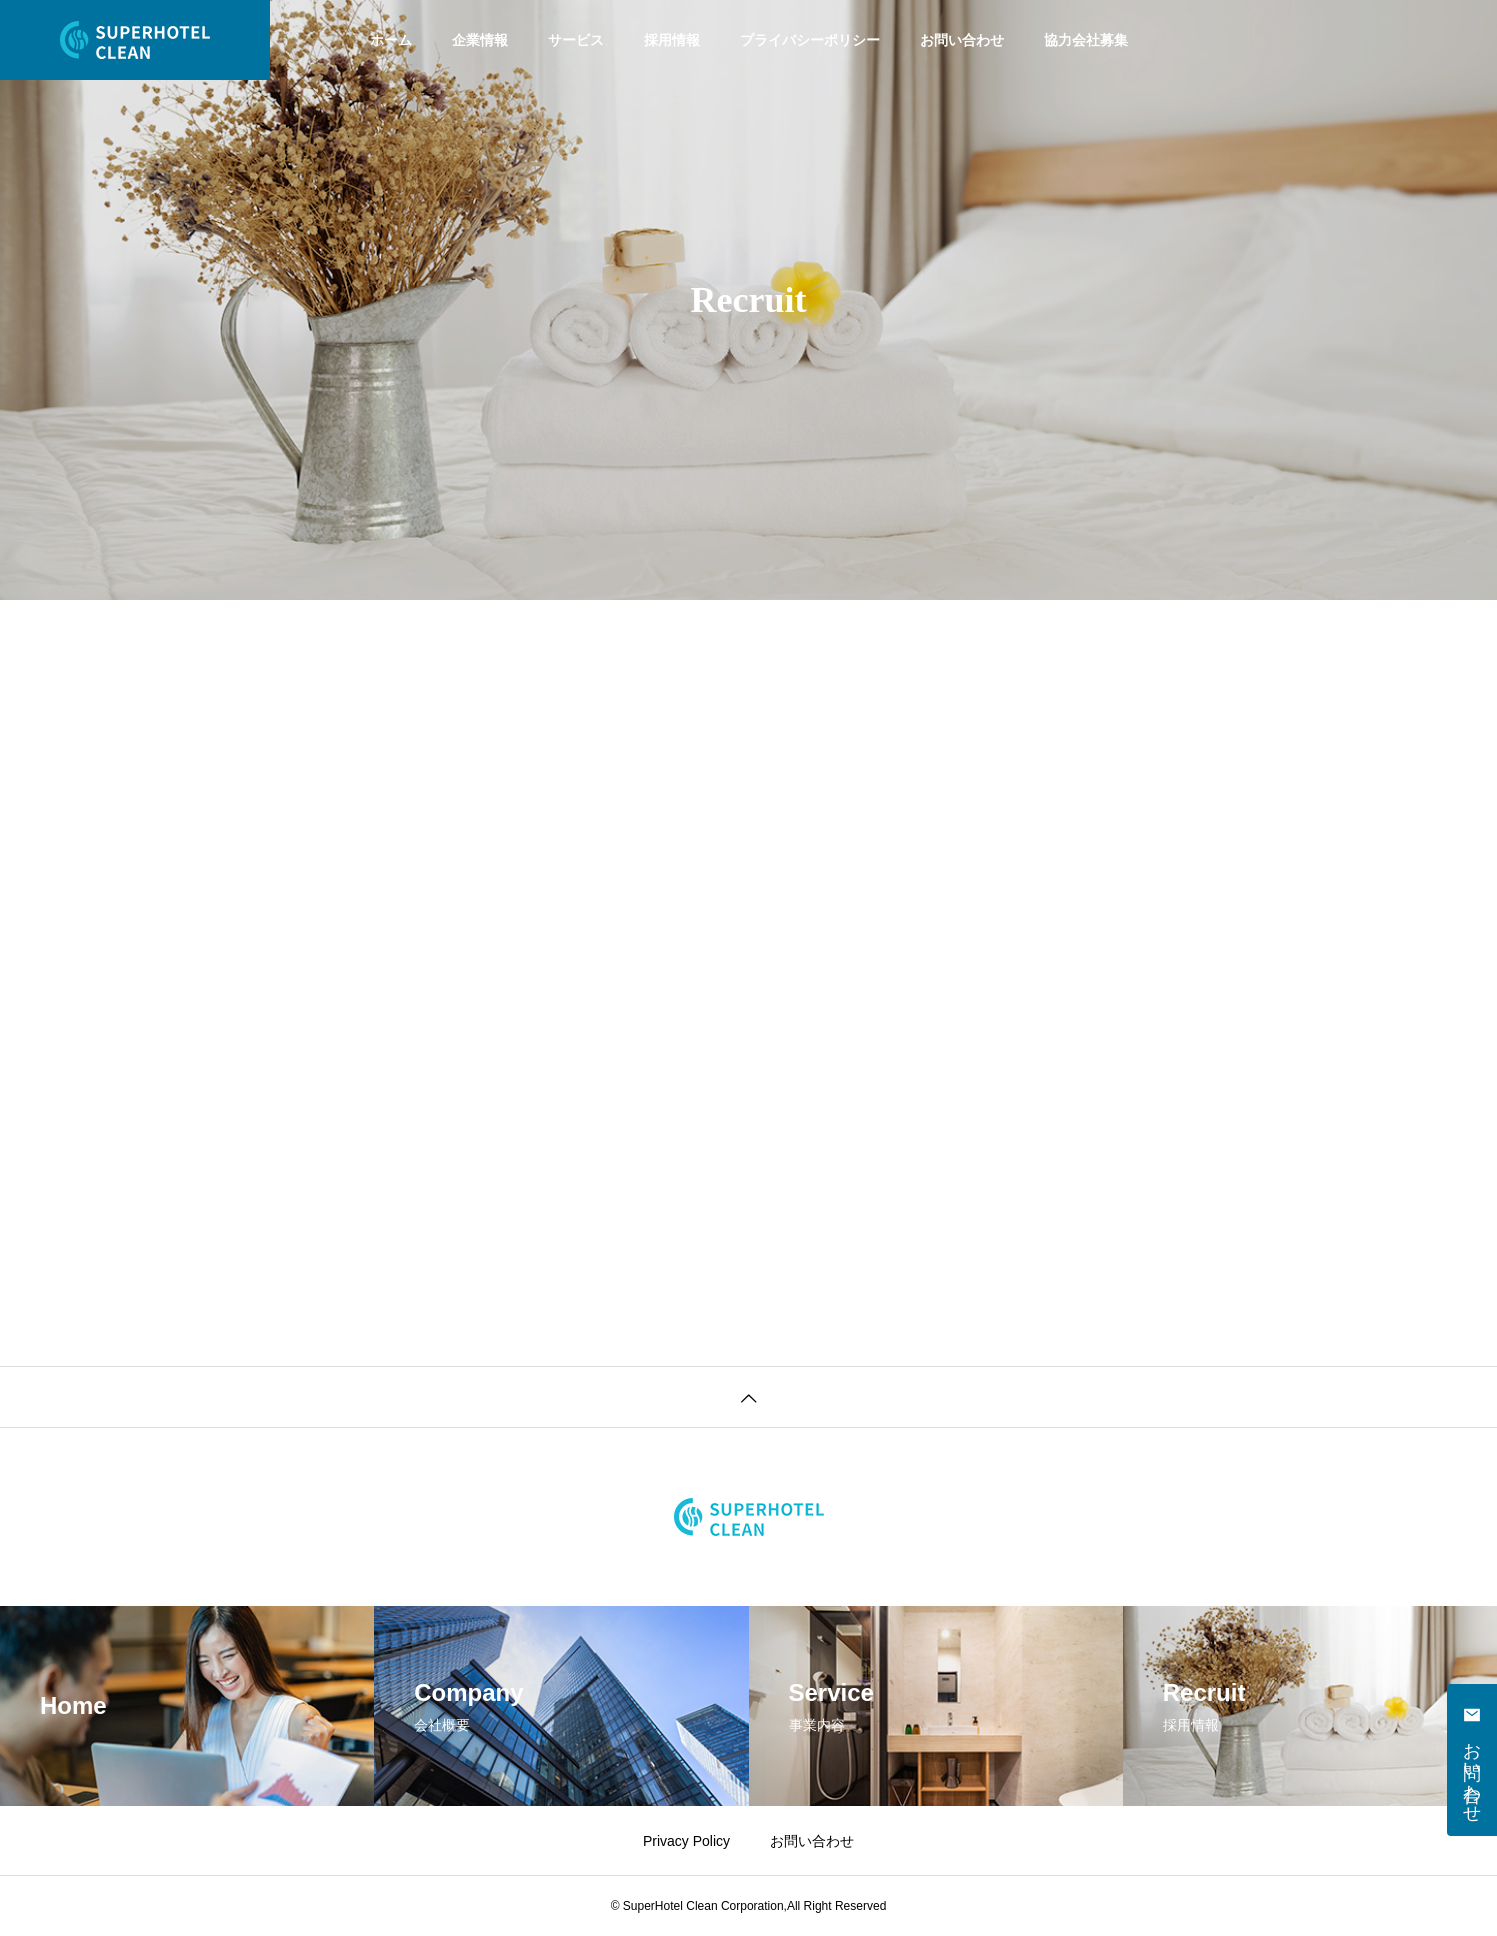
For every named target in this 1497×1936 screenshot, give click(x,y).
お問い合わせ (962, 40)
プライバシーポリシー (810, 40)
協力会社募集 (1086, 40)
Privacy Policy (686, 1841)
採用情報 (672, 40)
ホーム (391, 40)
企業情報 (480, 40)
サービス (576, 40)
